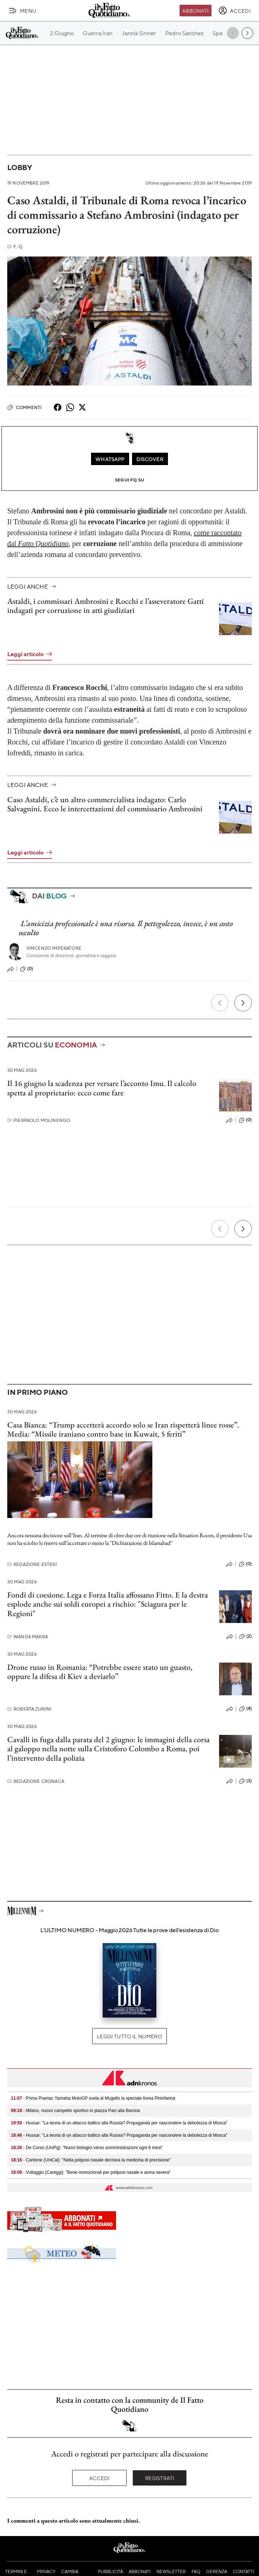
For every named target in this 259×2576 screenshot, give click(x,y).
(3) (245, 1781)
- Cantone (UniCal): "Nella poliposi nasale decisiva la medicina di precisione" (91, 2160)
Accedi (99, 2478)
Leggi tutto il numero (129, 2036)
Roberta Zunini (29, 1709)
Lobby (19, 167)
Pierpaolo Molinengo (38, 1120)
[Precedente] (220, 1003)
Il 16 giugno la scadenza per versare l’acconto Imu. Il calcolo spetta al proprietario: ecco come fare (101, 1088)
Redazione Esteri (32, 1564)
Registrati (159, 2478)
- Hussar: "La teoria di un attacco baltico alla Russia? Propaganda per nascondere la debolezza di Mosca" (119, 2122)
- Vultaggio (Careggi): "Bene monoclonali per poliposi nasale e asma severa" (90, 2172)
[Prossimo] (243, 1003)
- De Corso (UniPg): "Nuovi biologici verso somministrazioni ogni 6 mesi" (87, 2147)
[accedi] (234, 10)
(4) (245, 1709)
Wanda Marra (27, 1636)
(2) (245, 1636)
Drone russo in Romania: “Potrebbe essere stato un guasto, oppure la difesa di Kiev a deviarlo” (99, 1671)
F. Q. (15, 246)
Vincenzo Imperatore (53, 948)
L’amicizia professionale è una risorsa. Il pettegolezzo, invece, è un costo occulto (126, 928)
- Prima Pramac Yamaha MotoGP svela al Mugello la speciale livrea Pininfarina (93, 2098)
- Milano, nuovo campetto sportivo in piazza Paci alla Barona (75, 2110)
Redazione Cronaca (35, 1781)
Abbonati (195, 10)
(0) (26, 969)
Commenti (24, 407)
